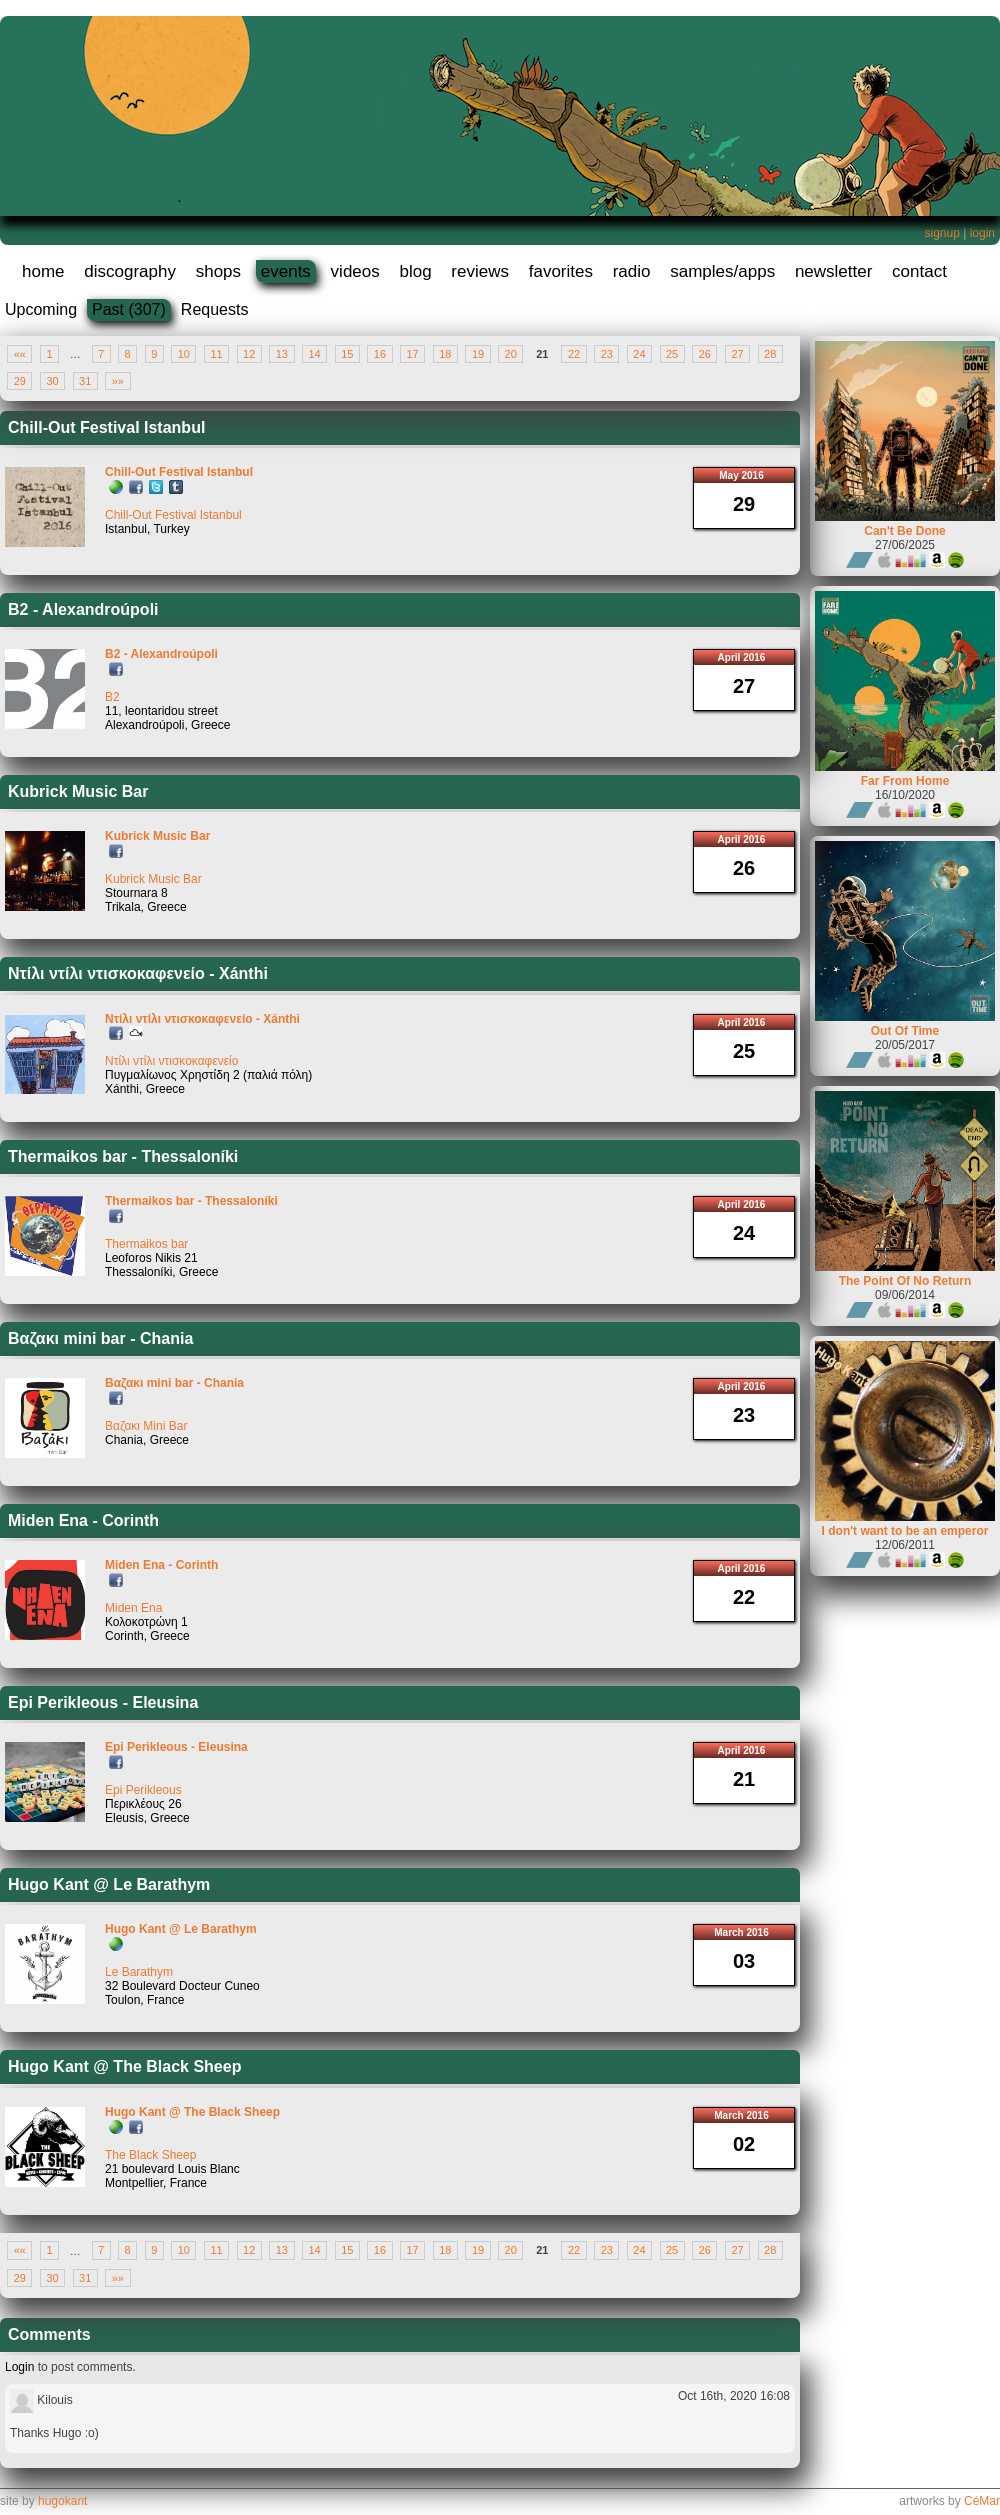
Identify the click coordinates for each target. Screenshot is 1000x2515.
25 (672, 354)
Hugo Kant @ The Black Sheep (124, 2066)
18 (445, 354)
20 (511, 354)
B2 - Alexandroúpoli (83, 609)
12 (249, 354)
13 (282, 354)
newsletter (833, 271)
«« (20, 354)
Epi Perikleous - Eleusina (103, 1702)
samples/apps (722, 271)
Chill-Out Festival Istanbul (106, 427)
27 (737, 354)
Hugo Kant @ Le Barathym (109, 1884)
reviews (480, 271)
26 (705, 354)
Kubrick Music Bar (78, 791)
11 (216, 354)
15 (347, 354)
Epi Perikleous (143, 1790)
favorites (561, 271)
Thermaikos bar (146, 1244)
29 (20, 381)
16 (380, 354)
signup (941, 233)
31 (85, 381)
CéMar (982, 2501)
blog (415, 271)
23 (607, 354)
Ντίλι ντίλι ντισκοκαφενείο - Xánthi (138, 973)
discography (130, 271)
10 (184, 354)
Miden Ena (133, 1608)
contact (919, 271)
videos (355, 271)
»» (118, 381)
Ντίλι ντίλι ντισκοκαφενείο (171, 1061)
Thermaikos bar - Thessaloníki (123, 1156)
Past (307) (129, 309)
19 (478, 354)
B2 (112, 697)
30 (52, 381)
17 (413, 354)
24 (639, 354)
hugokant (62, 2501)
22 (574, 354)
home (43, 271)
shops (218, 271)
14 (314, 354)
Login (19, 2367)
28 (770, 354)
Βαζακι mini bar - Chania (100, 1338)
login (982, 233)
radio (632, 271)
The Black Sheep (150, 2155)
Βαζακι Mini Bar (146, 1426)
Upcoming (41, 309)
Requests (215, 309)
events (286, 271)
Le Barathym (139, 1972)
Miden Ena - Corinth (83, 1520)
